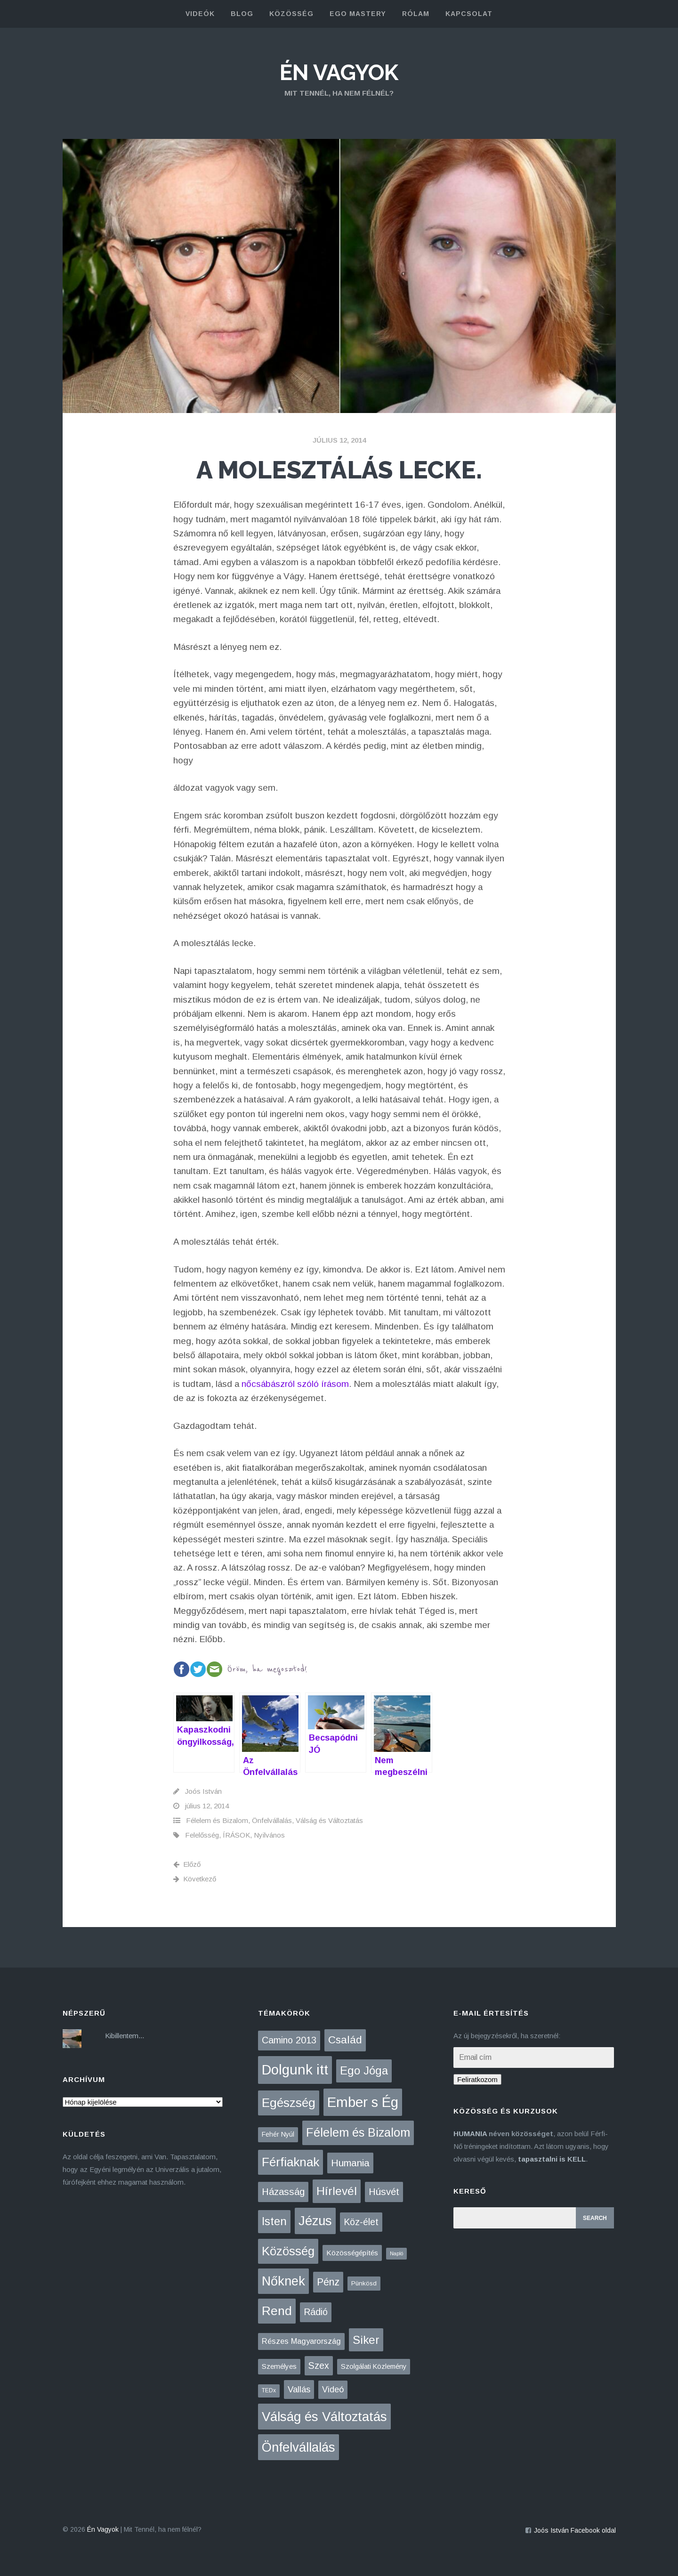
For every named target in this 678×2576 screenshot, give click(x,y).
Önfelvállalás (272, 1820)
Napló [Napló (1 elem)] (396, 2253)
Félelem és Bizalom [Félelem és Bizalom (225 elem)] (358, 2132)
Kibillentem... (124, 2036)
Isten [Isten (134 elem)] (274, 2221)
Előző (187, 1864)
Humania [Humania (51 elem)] (350, 2162)
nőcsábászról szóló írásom (295, 1384)
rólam (415, 13)
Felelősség (202, 1835)
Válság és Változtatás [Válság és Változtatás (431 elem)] (324, 2416)
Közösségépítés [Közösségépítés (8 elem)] (352, 2253)
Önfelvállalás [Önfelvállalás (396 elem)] (298, 2447)
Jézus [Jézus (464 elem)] (315, 2220)
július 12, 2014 (339, 440)
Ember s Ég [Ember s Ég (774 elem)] (362, 2102)
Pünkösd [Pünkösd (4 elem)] (364, 2283)
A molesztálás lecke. (339, 469)
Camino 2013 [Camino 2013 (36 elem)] (289, 2040)
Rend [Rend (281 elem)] (277, 2311)
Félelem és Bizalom (217, 1820)
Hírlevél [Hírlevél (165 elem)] (336, 2191)
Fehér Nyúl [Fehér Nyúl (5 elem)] (278, 2134)
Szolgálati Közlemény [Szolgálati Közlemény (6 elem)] (373, 2366)
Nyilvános (269, 1835)
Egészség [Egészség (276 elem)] (288, 2103)
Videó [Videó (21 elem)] (333, 2389)
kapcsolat (468, 13)
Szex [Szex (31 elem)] (318, 2365)
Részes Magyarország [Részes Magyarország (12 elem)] (301, 2341)
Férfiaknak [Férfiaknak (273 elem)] (290, 2162)
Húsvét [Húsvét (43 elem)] (384, 2192)
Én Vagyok (339, 72)
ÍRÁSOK (236, 1835)
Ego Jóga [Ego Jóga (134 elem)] (364, 2070)
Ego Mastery (358, 13)
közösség (291, 13)
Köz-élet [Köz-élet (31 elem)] (361, 2222)
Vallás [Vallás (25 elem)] (299, 2389)
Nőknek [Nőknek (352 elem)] (283, 2281)
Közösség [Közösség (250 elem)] (288, 2251)
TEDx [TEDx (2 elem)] (269, 2390)
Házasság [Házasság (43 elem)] (283, 2192)
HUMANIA (470, 2134)
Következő (194, 1879)
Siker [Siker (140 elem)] (366, 2339)
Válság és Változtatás (329, 1820)
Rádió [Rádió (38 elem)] (316, 2312)
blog (242, 13)
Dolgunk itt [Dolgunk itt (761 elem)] (295, 2069)
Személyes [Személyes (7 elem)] (279, 2366)
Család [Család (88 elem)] (345, 2040)
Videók (200, 13)
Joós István (203, 1791)
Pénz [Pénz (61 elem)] (328, 2282)
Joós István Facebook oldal (575, 2530)
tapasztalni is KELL (552, 2159)
